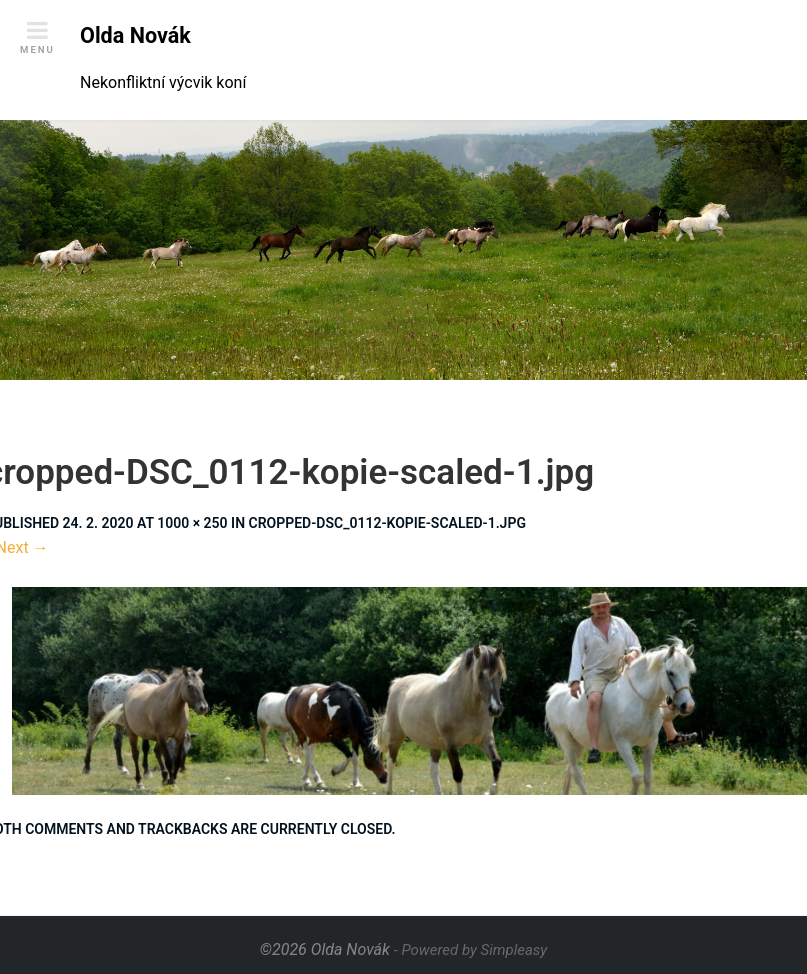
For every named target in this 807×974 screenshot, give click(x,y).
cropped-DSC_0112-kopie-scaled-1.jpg (387, 523)
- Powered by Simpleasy (470, 950)
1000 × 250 (192, 523)
